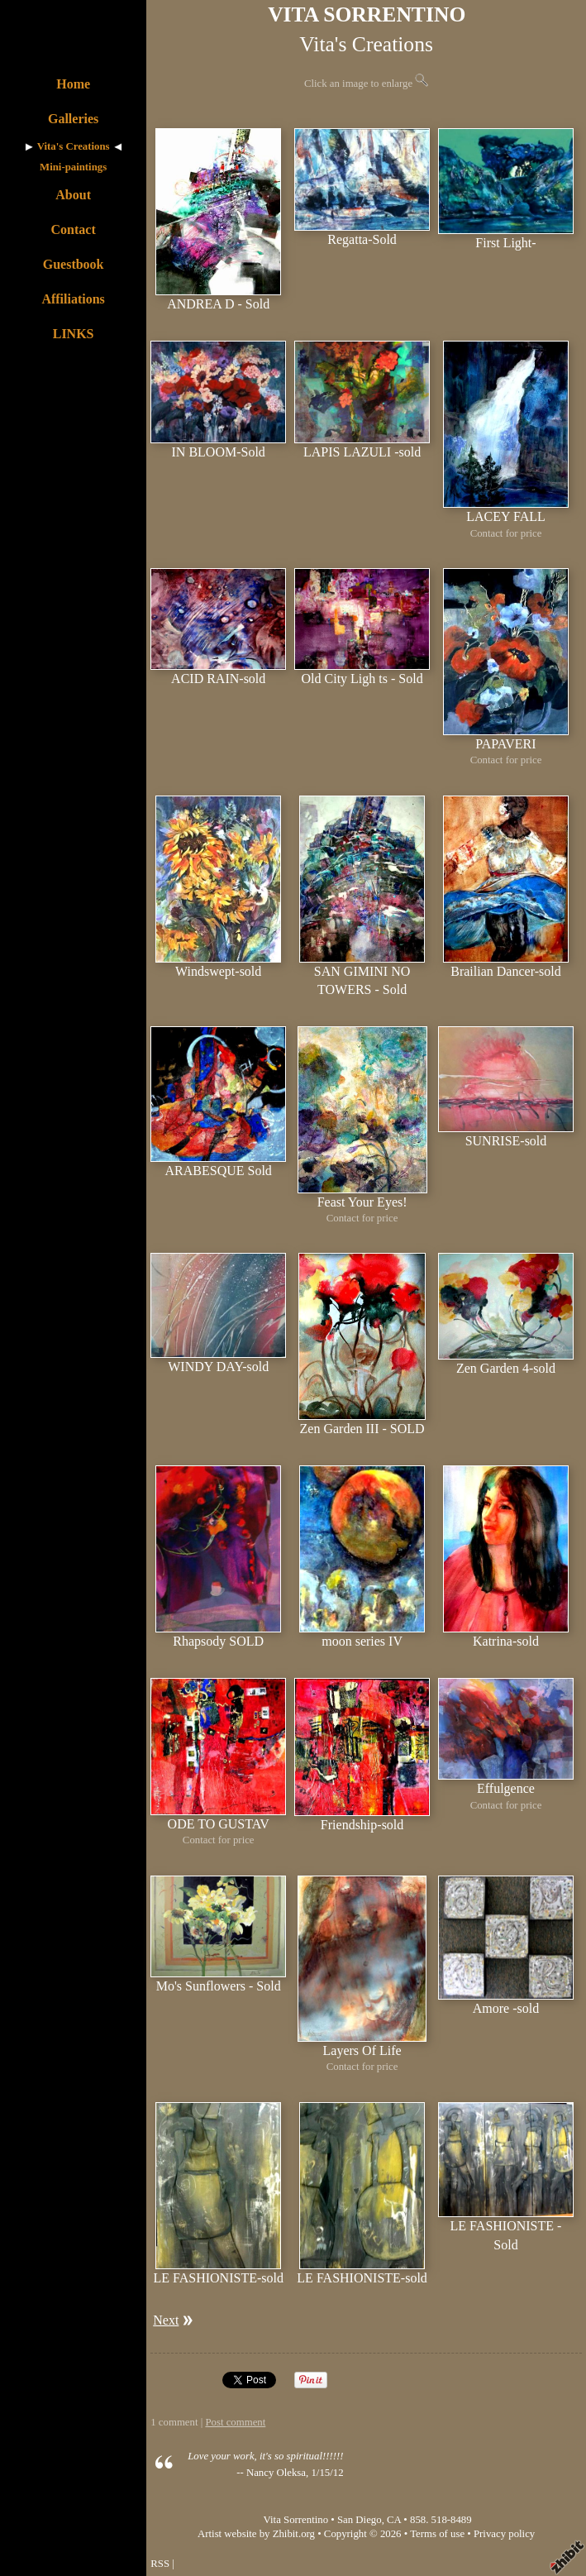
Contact (73, 229)
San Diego (359, 2520)
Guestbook (73, 264)
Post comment (235, 2422)
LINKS (73, 334)
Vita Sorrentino (296, 2520)
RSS (159, 2563)
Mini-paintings (73, 167)
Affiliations (72, 299)
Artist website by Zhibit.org (256, 2534)
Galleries (73, 119)
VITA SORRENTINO (366, 14)
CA (394, 2520)
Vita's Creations (73, 146)
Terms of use (437, 2534)
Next (166, 2320)
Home (73, 84)
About (73, 195)
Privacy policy (504, 2534)
